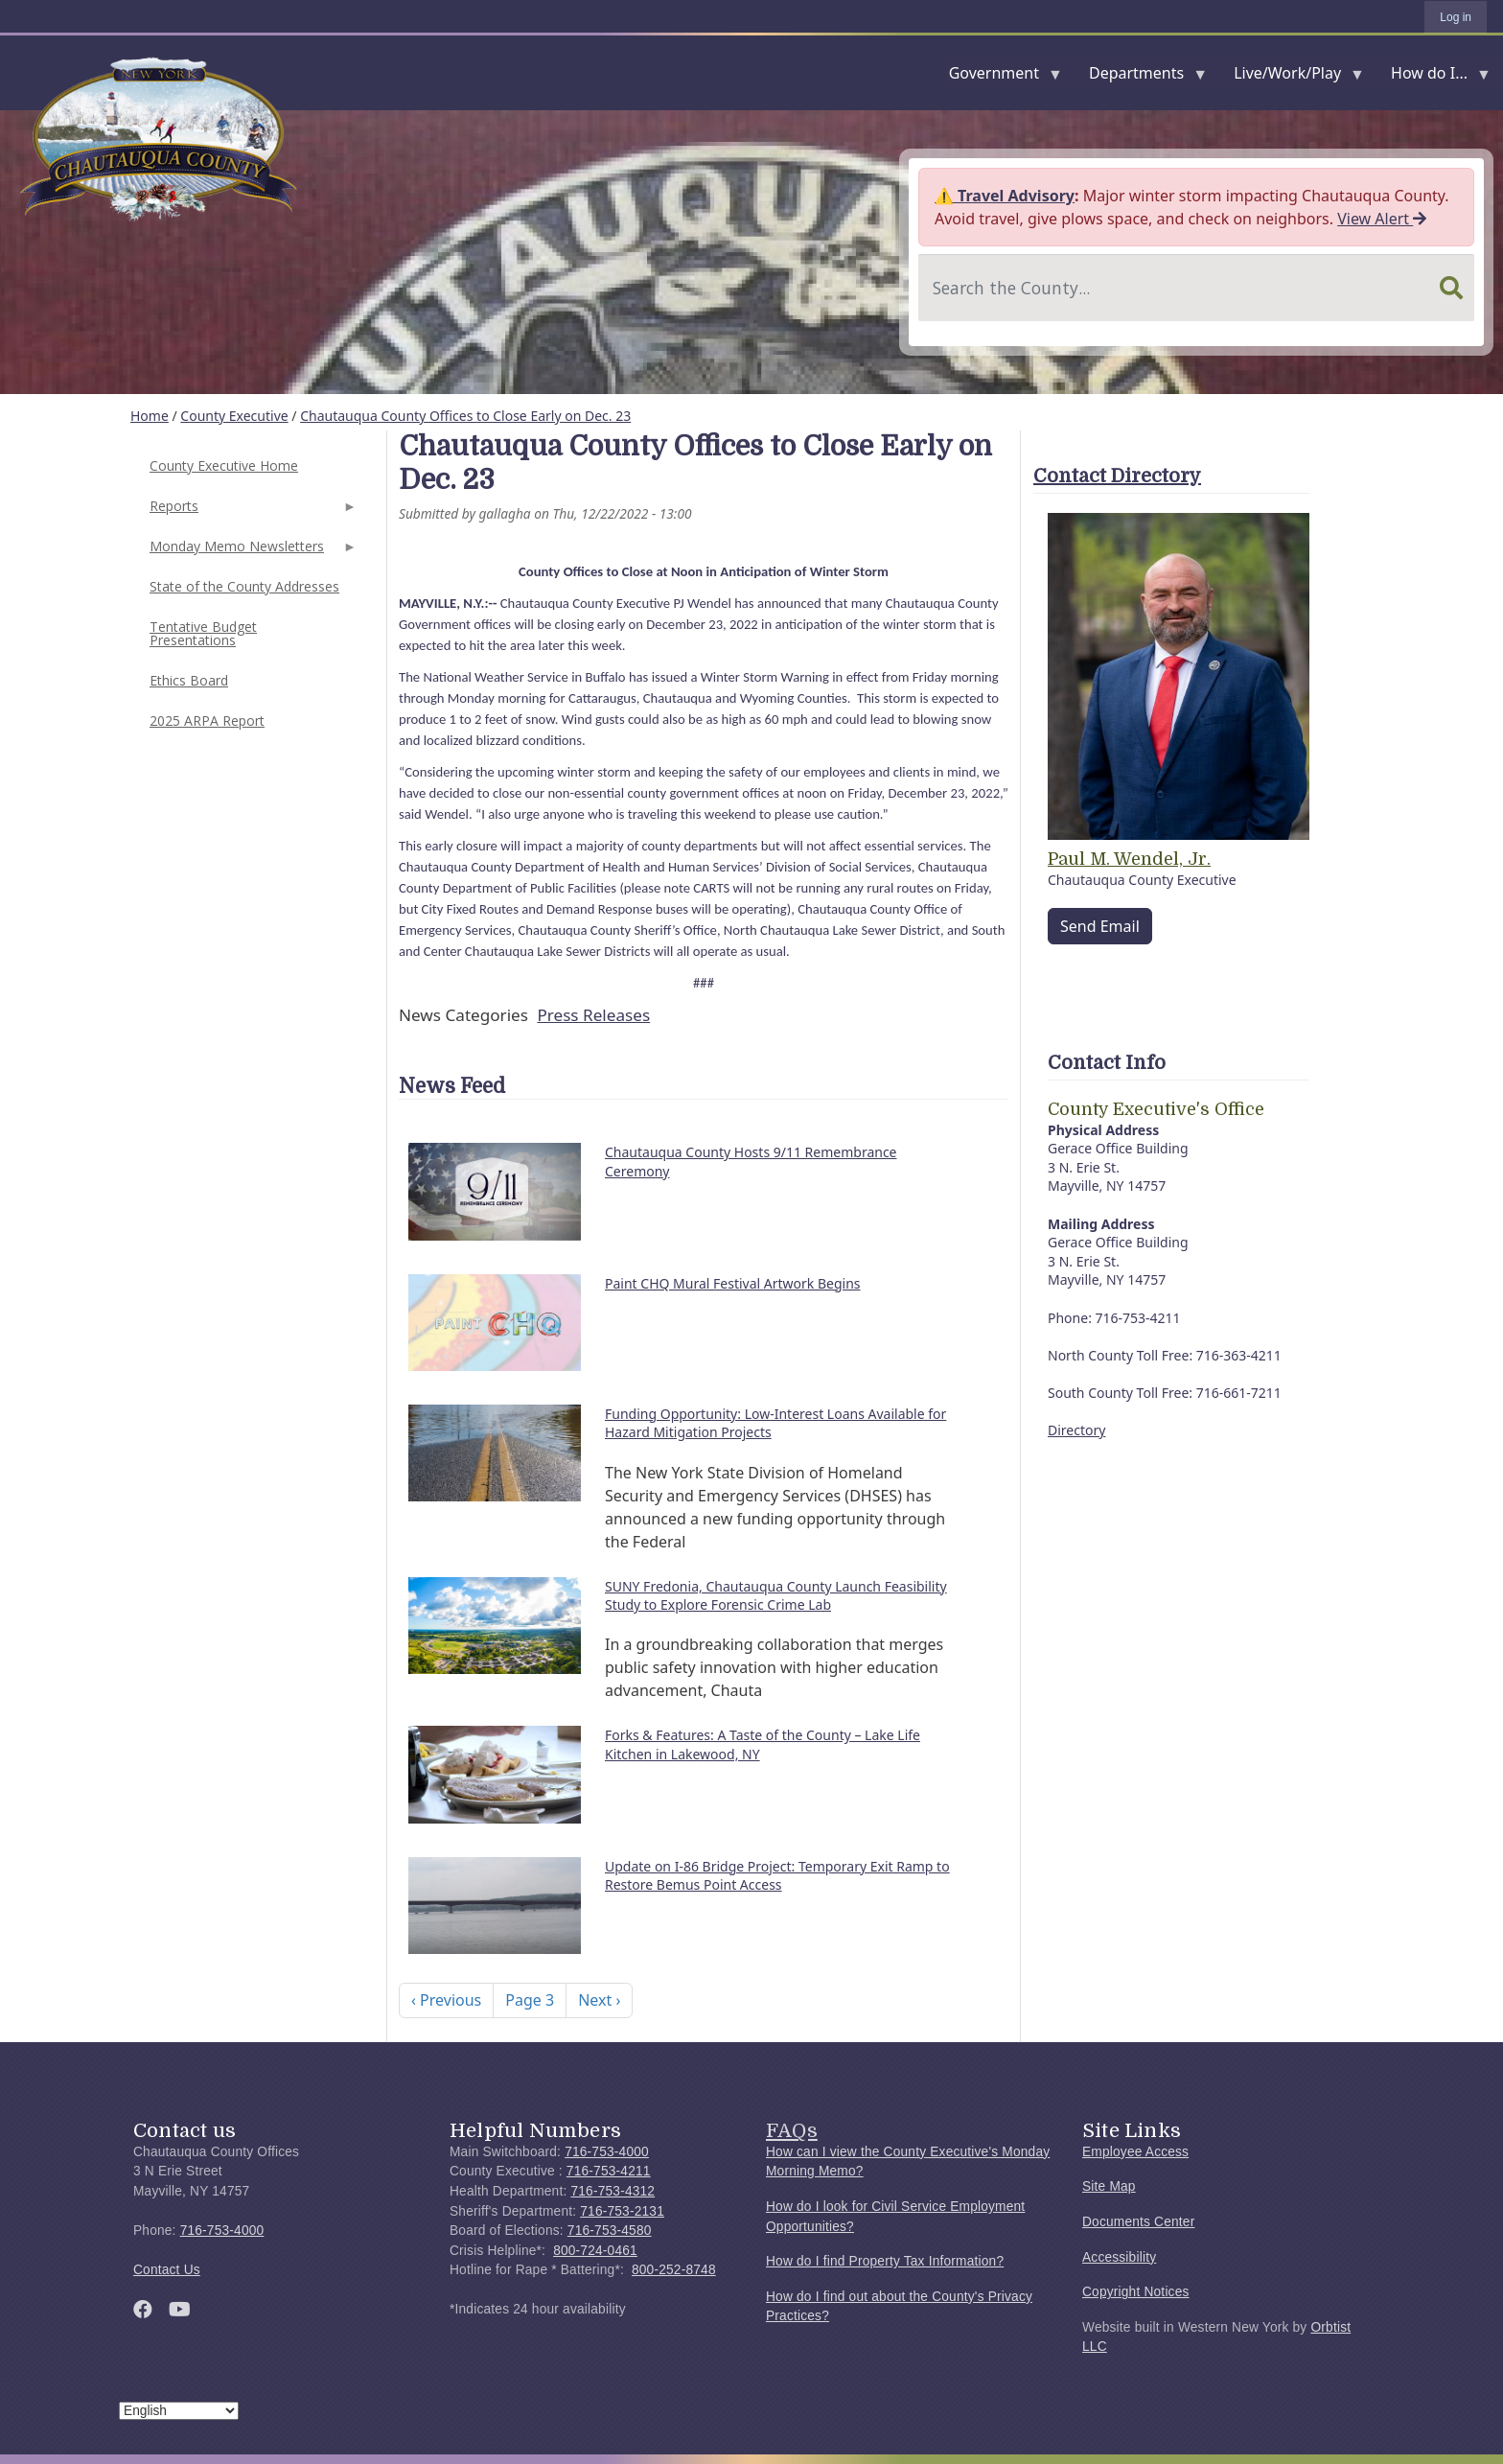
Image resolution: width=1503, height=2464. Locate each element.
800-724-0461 (595, 2250)
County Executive (234, 416)
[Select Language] (179, 2411)
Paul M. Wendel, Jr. (1129, 859)
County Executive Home (224, 465)
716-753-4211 (609, 2171)
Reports (251, 511)
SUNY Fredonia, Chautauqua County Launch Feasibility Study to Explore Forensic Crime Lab (776, 1596)
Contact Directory (1117, 476)
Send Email (1100, 926)
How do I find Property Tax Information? (885, 2261)
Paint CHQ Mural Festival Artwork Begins (733, 1283)
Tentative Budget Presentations (203, 633)
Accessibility (1119, 2257)
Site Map (1109, 2186)
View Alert (1381, 218)
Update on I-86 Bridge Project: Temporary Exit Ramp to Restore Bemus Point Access (777, 1875)
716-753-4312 (612, 2191)
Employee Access (1135, 2152)
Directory (1076, 1430)
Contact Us (166, 2270)
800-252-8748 (674, 2270)
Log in (1455, 17)
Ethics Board (189, 680)
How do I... (1433, 77)
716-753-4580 (609, 2230)
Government (998, 77)
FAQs (792, 2130)
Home (149, 416)
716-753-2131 (622, 2211)
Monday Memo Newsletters (251, 552)
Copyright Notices (1136, 2292)
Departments (1140, 77)
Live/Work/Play (1291, 77)
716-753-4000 (222, 2230)
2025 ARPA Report (207, 720)
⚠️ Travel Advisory (1005, 195)
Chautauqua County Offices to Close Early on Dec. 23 (465, 416)
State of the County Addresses (244, 586)
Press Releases (593, 1015)
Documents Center (1138, 2222)
